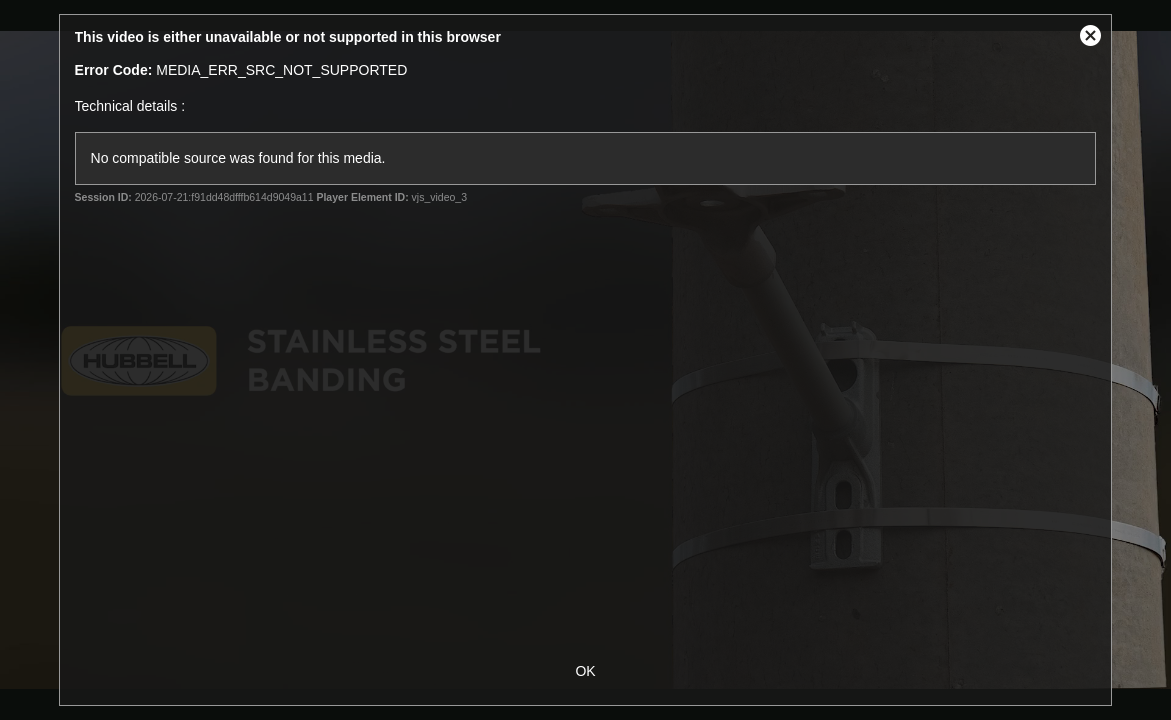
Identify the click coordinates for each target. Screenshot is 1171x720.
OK (585, 671)
